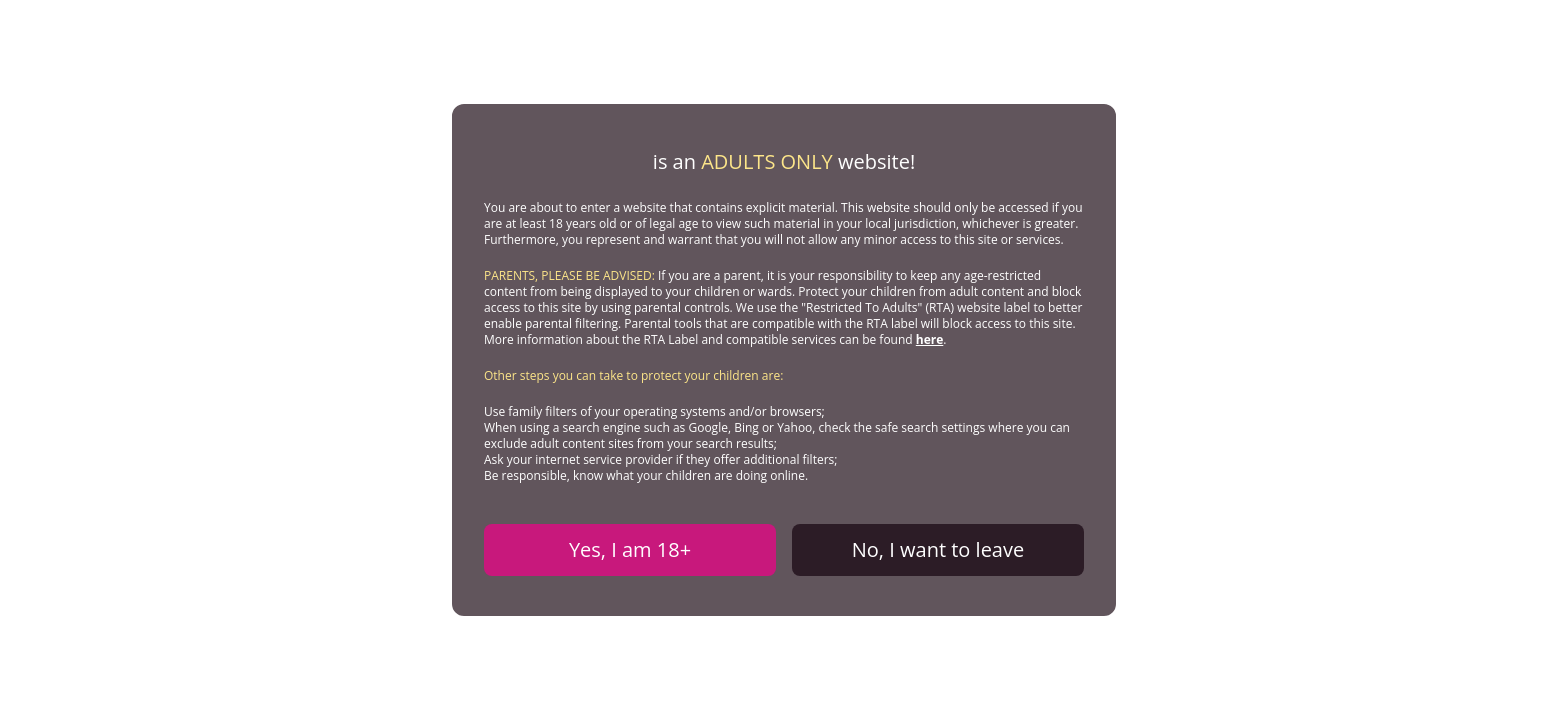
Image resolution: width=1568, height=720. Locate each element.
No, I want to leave (938, 549)
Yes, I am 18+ (630, 549)
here (930, 339)
